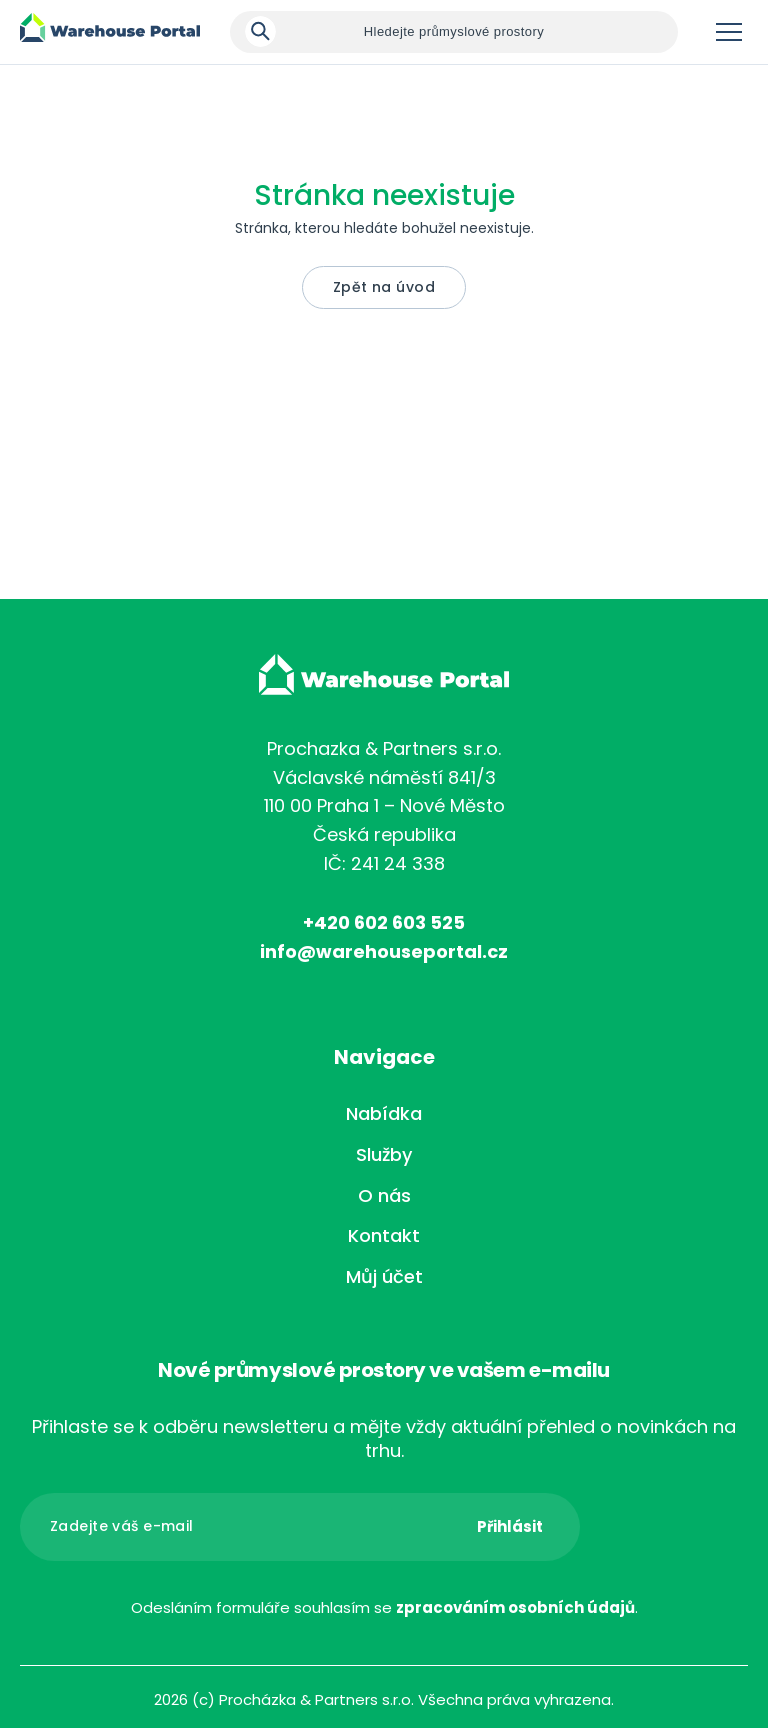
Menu (729, 32)
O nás (384, 1195)
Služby (384, 1154)
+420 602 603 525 (384, 922)
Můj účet (384, 1276)
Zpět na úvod (384, 287)
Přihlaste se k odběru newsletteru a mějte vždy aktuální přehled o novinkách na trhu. (384, 1439)
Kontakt (384, 1235)
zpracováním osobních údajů (515, 1607)
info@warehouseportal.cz (384, 951)
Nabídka (384, 1113)
